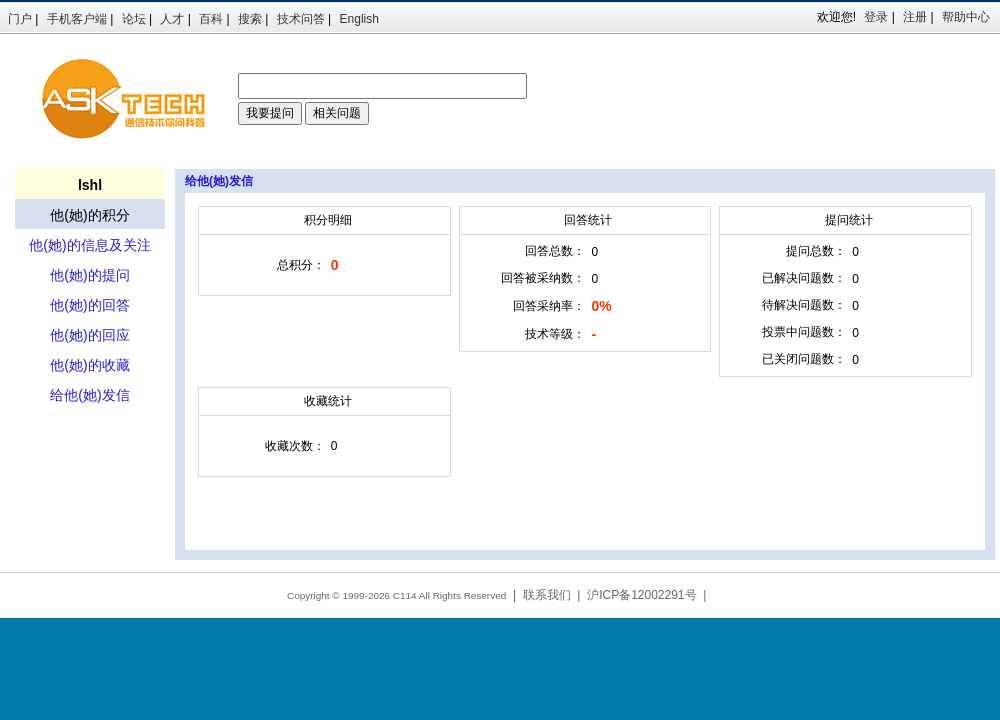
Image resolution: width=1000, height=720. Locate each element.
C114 (405, 595)
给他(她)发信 (89, 395)
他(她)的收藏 (89, 365)
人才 (172, 19)
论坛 (134, 19)
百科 (211, 19)
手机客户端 (77, 19)
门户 (20, 19)
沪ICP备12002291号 (641, 595)
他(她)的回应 (89, 335)
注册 (915, 17)
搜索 (250, 19)
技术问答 (301, 19)
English (359, 19)
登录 (876, 17)
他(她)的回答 (89, 305)
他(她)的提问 (89, 275)
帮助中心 (966, 17)
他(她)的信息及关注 (89, 245)
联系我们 (547, 595)
